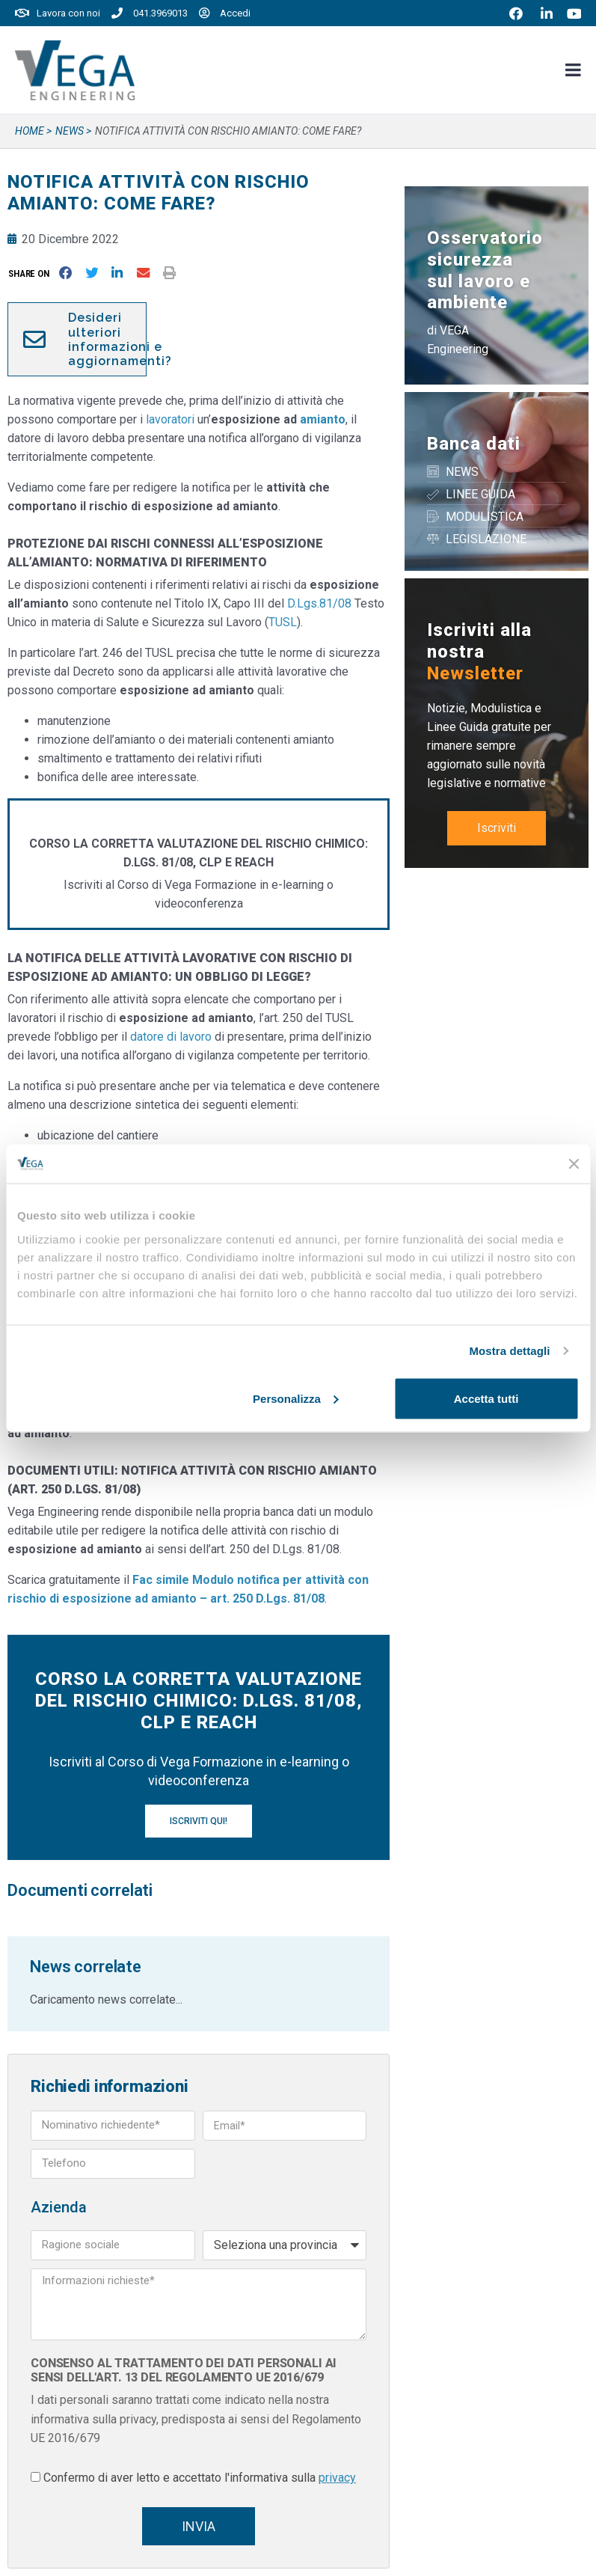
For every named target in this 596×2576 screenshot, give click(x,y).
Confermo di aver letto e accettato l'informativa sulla (199, 2478)
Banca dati (473, 443)
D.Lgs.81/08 (319, 603)
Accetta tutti (486, 1398)
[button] (31, 273)
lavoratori (170, 419)
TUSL (282, 622)
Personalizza (296, 1398)
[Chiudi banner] (573, 1163)
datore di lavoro (171, 1037)
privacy (337, 2478)
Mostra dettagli (509, 1350)
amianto (322, 419)
